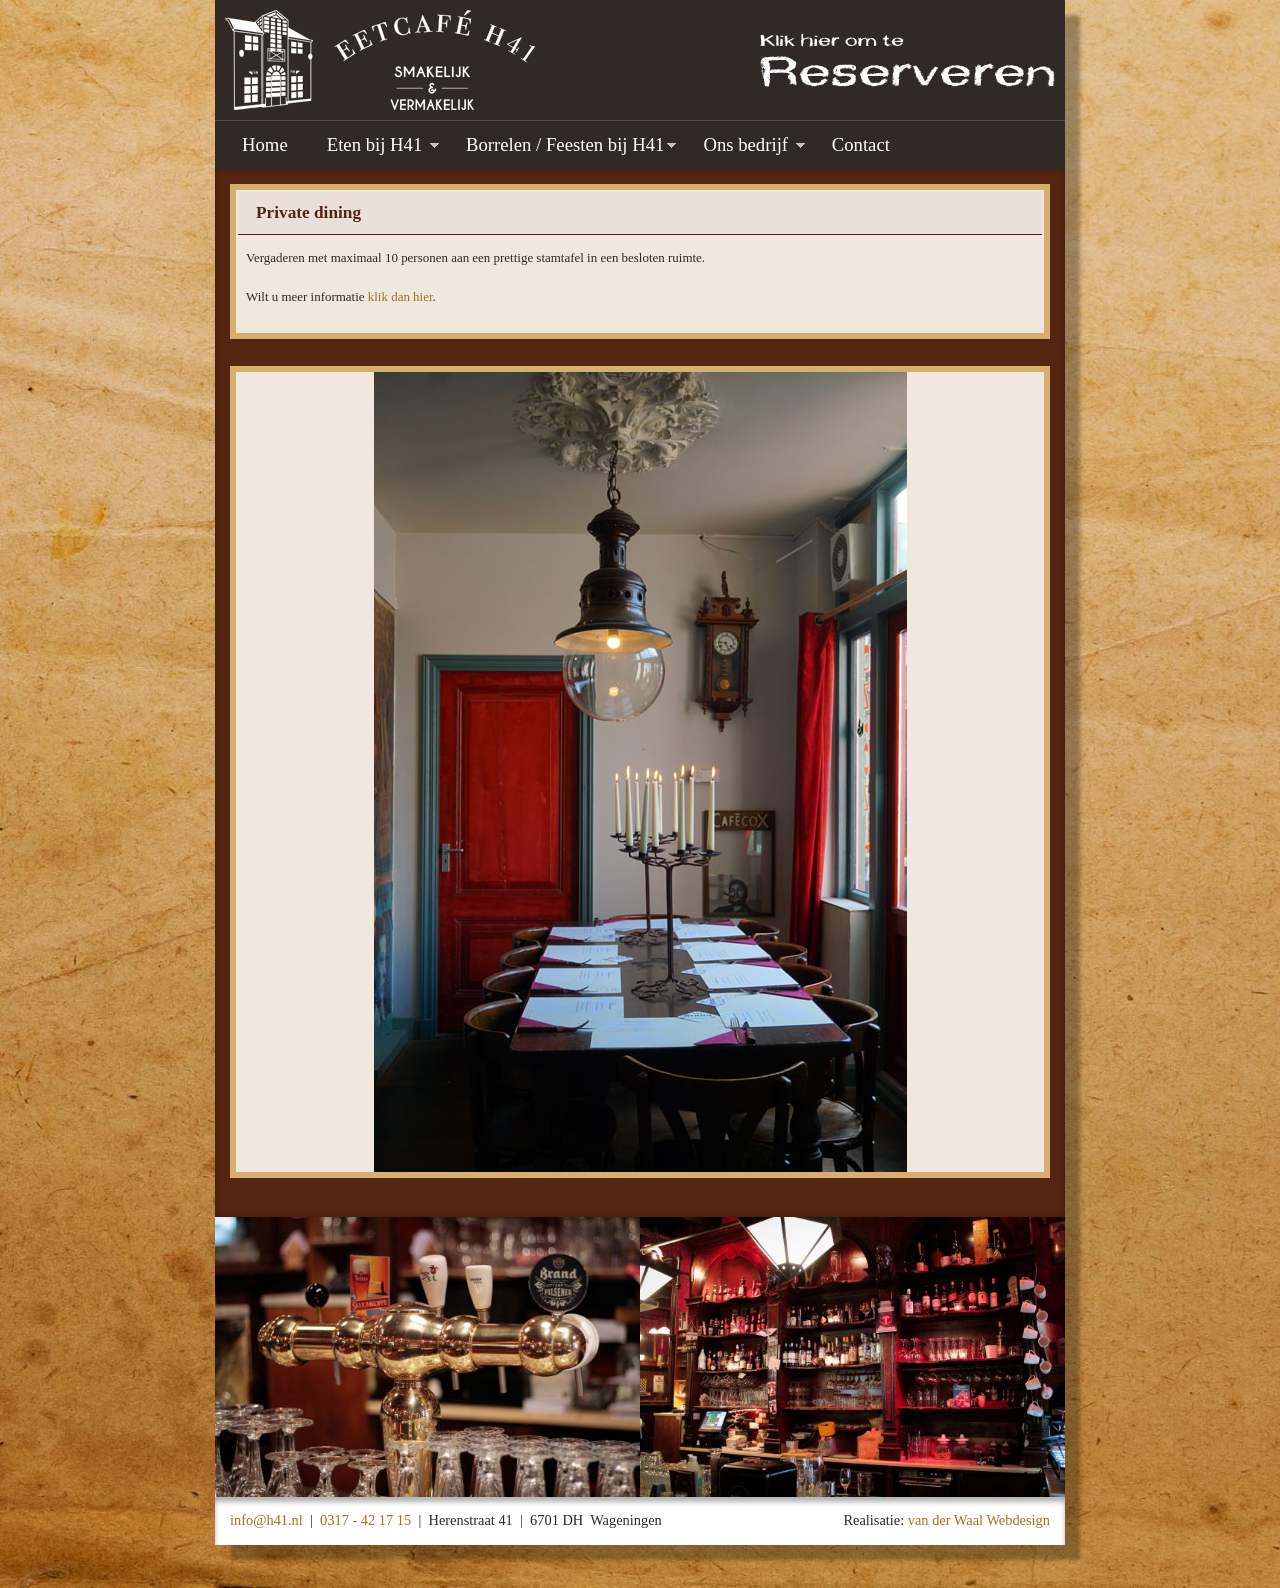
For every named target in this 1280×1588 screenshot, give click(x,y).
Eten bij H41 (377, 144)
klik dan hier (400, 296)
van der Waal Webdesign (979, 1520)
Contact (861, 144)
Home (265, 144)
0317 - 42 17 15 (365, 1520)
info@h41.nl (266, 1520)
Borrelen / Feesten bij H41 (565, 144)
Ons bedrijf (747, 144)
